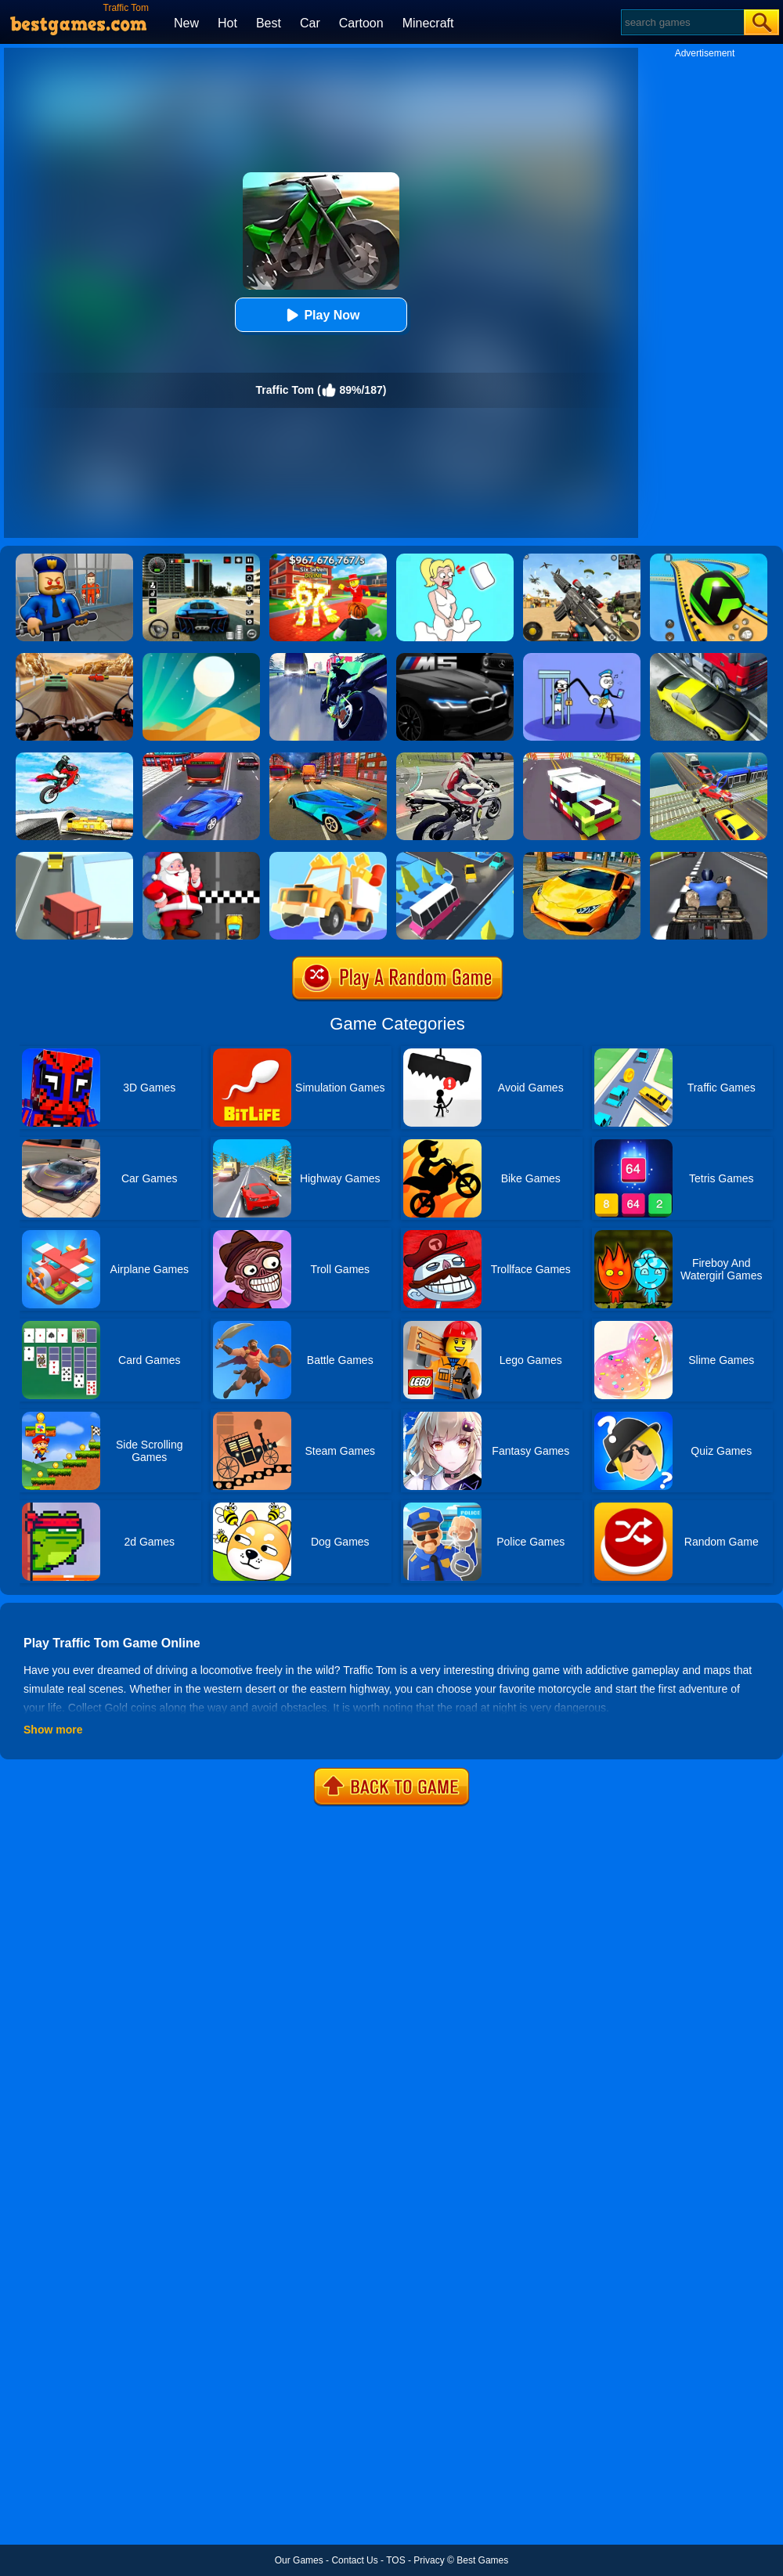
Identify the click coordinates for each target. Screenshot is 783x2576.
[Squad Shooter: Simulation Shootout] (581, 559)
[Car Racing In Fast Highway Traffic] (201, 757)
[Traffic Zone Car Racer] (328, 757)
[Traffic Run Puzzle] (455, 857)
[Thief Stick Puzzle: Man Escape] (581, 658)
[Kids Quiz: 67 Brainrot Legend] (328, 559)
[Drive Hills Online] (328, 857)
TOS (395, 2560)
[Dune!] (201, 658)
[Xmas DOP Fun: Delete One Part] (455, 559)
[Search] (681, 22)
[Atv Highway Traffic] (708, 857)
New (186, 23)
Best (268, 23)
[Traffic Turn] (74, 857)
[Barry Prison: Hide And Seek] (74, 559)
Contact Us (354, 2560)
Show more (52, 1729)
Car (310, 23)
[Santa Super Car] (201, 857)
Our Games (299, 2560)
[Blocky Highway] (581, 757)
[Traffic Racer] (708, 658)
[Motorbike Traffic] (455, 757)
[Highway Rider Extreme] (74, 658)
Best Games (482, 2560)
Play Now (320, 315)
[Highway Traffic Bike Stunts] (74, 757)
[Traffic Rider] (328, 658)
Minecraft (428, 23)
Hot (227, 23)
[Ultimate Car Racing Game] (581, 857)
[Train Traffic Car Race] (708, 757)
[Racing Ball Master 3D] (708, 559)
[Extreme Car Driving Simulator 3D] (201, 559)
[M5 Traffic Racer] (455, 658)
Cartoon (361, 23)
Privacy (428, 2560)
